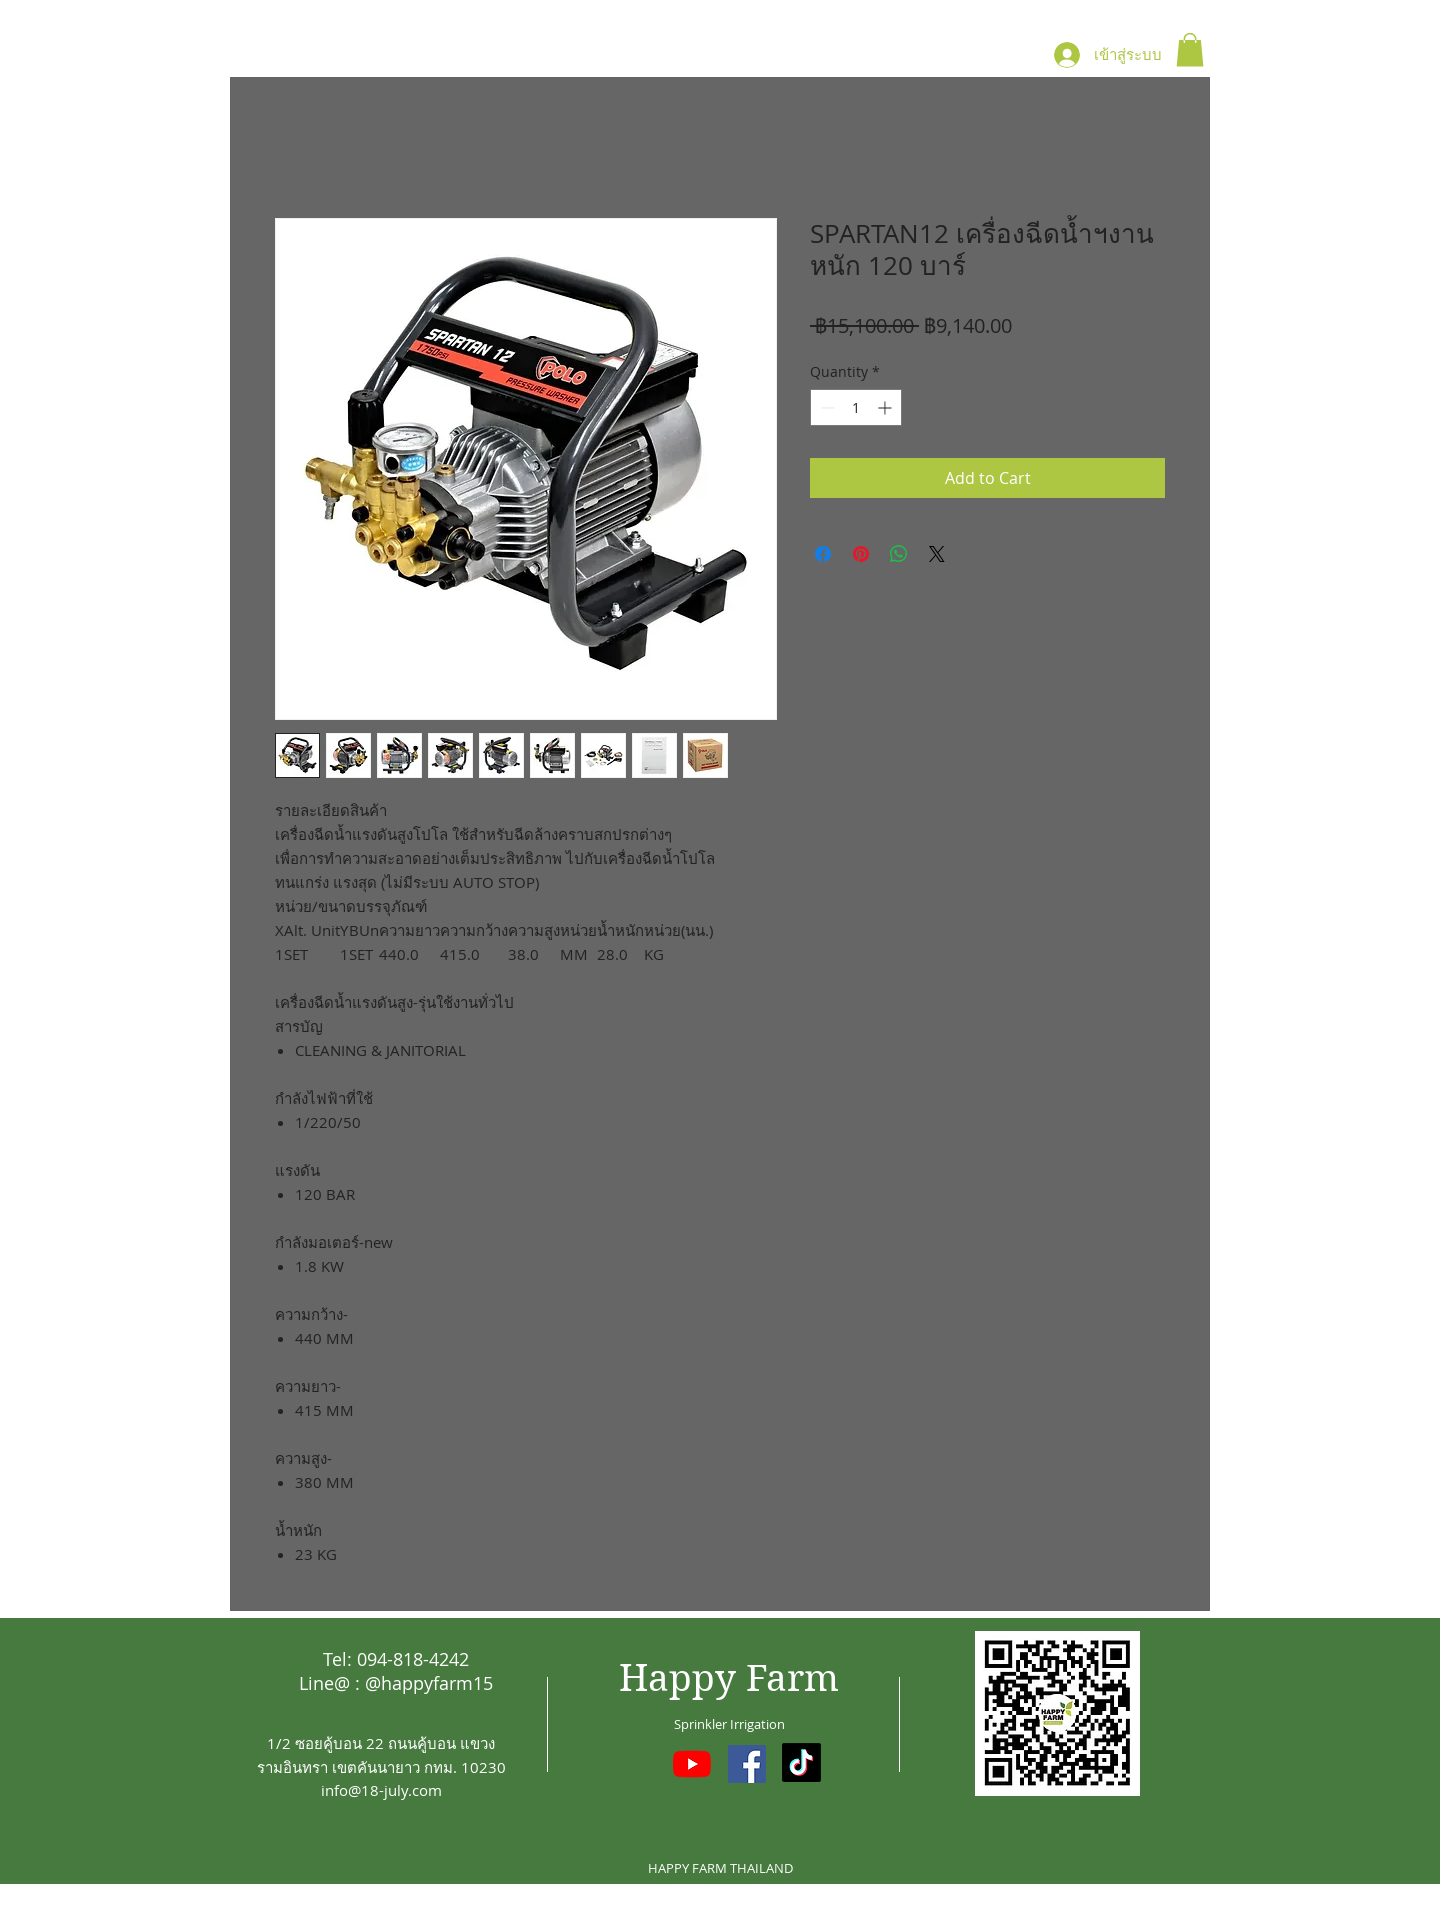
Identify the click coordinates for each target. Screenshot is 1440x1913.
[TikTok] (801, 1762)
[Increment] (886, 407)
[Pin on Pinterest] (861, 554)
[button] (1190, 49)
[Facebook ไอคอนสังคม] (747, 1764)
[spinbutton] (856, 407)
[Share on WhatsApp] (899, 554)
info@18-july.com (381, 1790)
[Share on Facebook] (823, 554)
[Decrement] (825, 407)
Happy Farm (729, 1678)
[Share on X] (937, 554)
